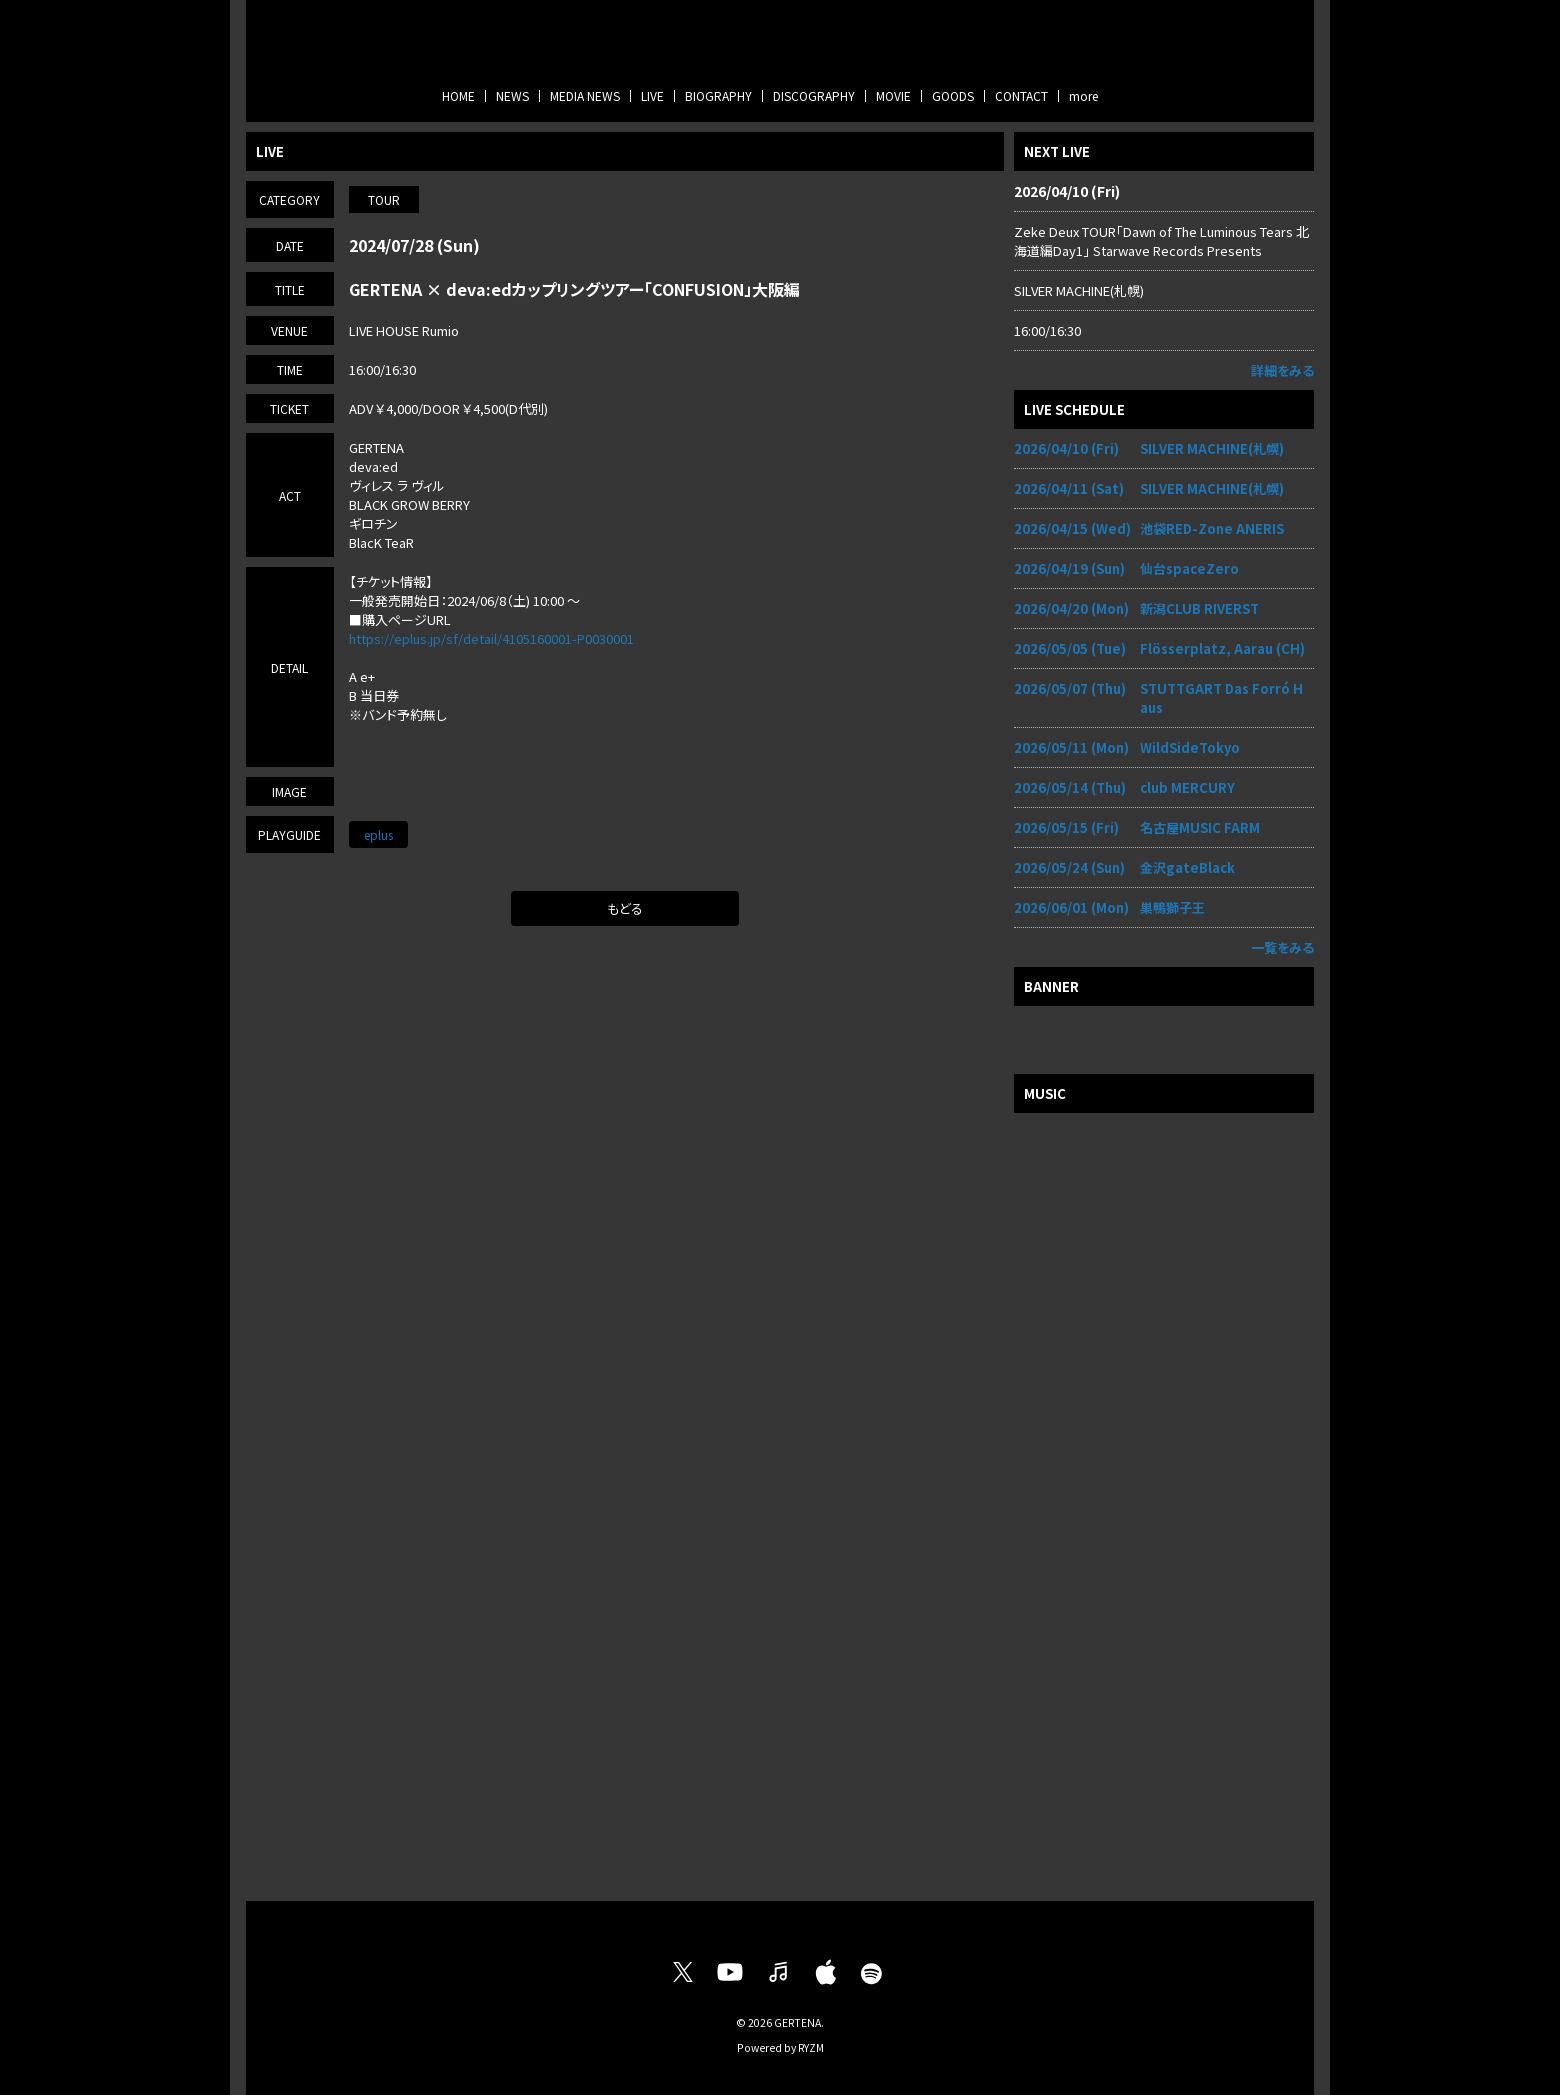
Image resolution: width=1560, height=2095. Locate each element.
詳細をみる (1282, 370)
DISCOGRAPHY (814, 95)
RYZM (811, 2047)
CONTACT (1021, 95)
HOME (458, 95)
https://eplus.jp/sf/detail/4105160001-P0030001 (491, 638)
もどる (625, 908)
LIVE (652, 95)
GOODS (953, 95)
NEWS (512, 95)
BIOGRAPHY (718, 95)
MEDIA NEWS (585, 95)
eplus (378, 834)
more (1083, 95)
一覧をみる (1282, 947)
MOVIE (893, 95)
